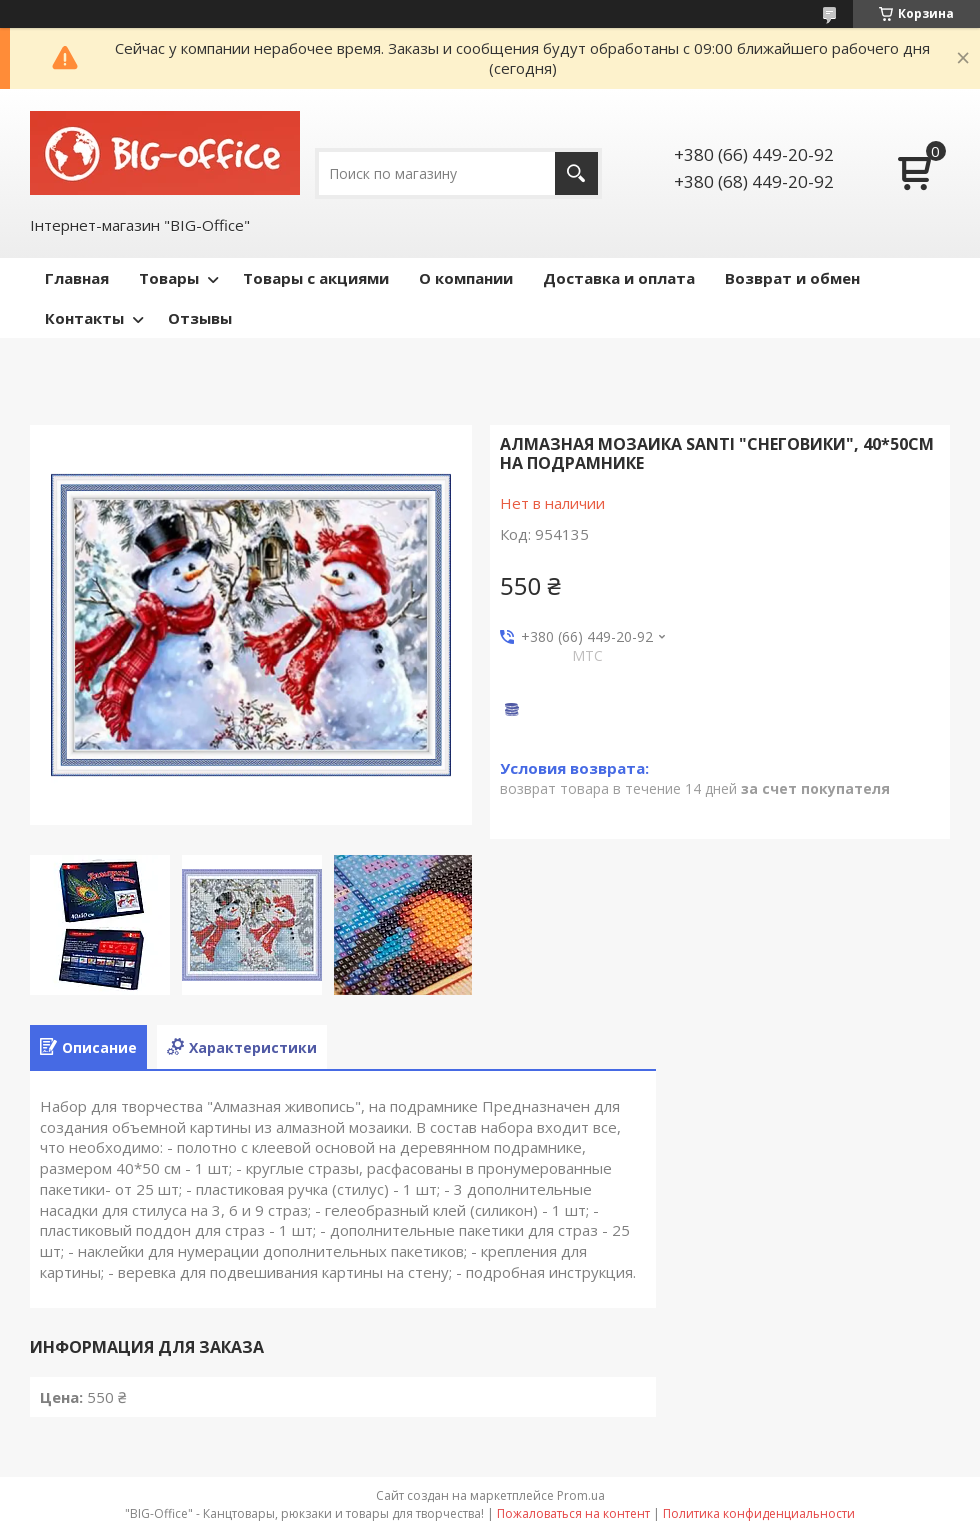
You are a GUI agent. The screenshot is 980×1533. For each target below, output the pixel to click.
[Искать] (576, 173)
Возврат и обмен (792, 278)
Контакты (84, 318)
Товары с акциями (316, 278)
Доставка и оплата (619, 278)
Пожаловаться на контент (573, 1513)
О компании (466, 278)
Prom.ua (581, 1495)
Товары (169, 278)
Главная (77, 278)
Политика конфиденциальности (759, 1513)
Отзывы (200, 318)
